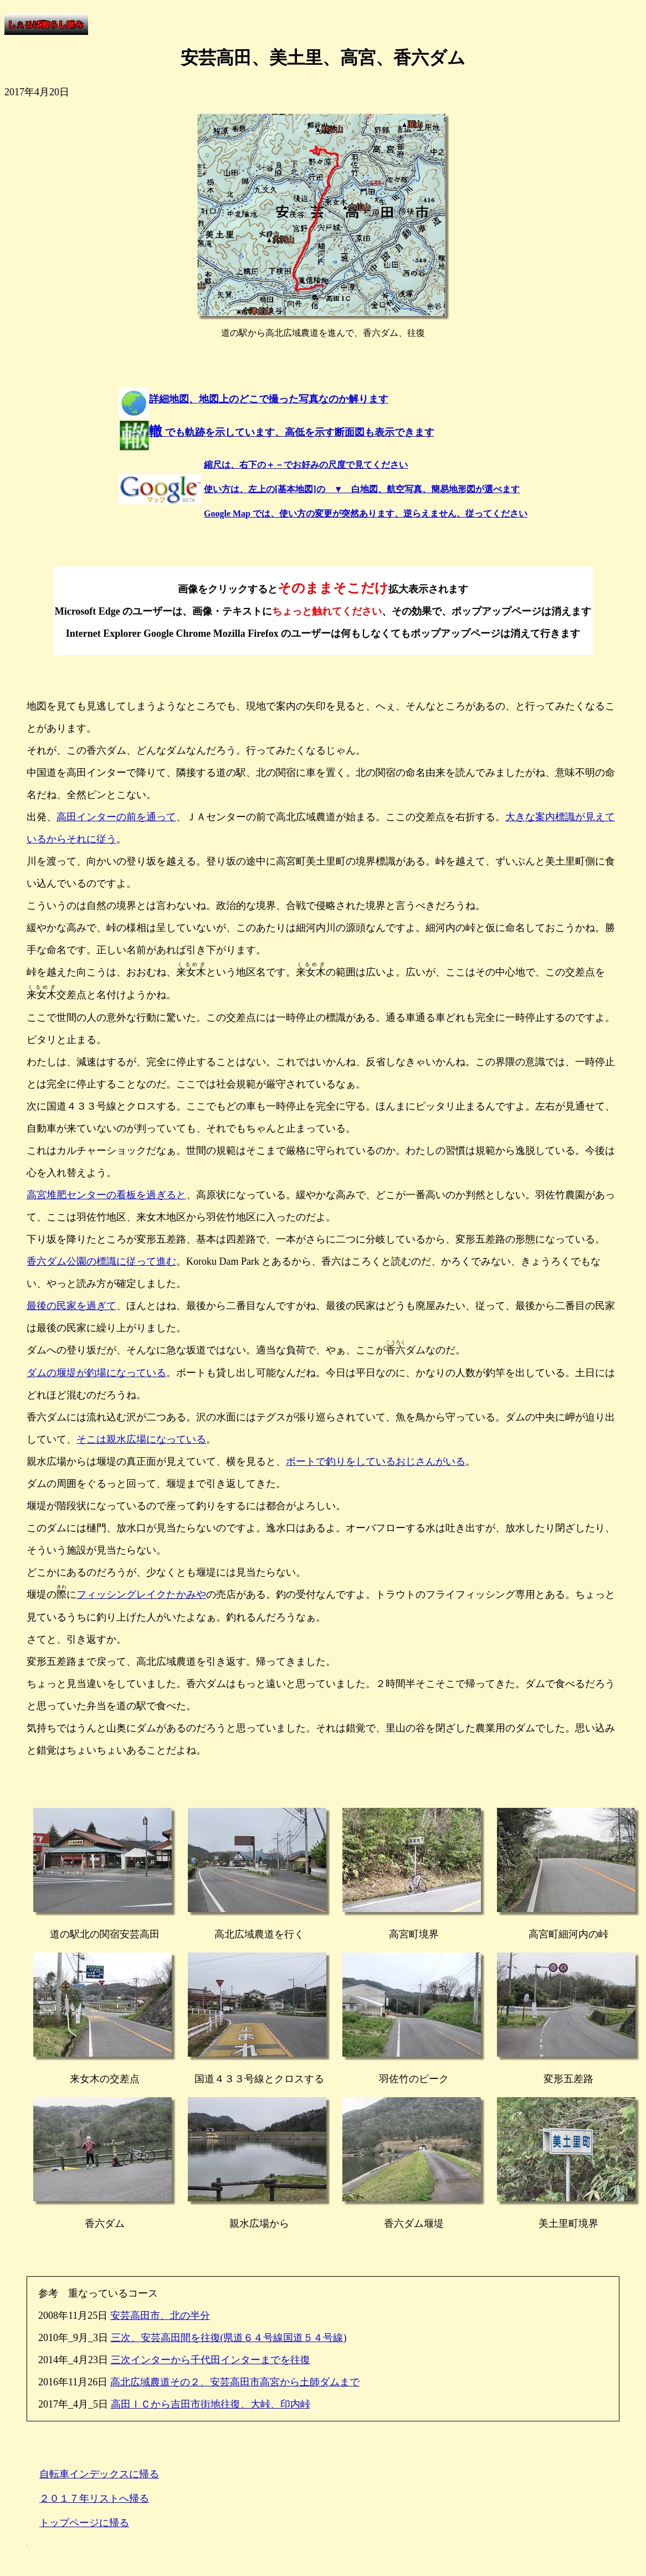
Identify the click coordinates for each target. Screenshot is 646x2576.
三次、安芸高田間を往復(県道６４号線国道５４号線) (229, 2337)
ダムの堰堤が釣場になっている (96, 1372)
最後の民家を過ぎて (71, 1305)
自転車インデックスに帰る (99, 2474)
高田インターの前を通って (116, 816)
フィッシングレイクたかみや (141, 1594)
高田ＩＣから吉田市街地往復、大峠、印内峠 (210, 2404)
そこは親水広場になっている (141, 1439)
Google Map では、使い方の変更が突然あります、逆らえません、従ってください (365, 513)
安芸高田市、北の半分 (160, 2315)
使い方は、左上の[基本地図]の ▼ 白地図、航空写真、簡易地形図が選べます (362, 489)
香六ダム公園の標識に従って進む (101, 1261)
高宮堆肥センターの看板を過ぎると (106, 1194)
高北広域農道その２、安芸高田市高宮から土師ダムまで (235, 2382)
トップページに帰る (84, 2522)
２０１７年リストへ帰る (94, 2498)
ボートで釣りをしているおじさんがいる (375, 1461)
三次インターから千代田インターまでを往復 (210, 2359)
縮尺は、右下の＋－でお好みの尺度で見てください (306, 464)
